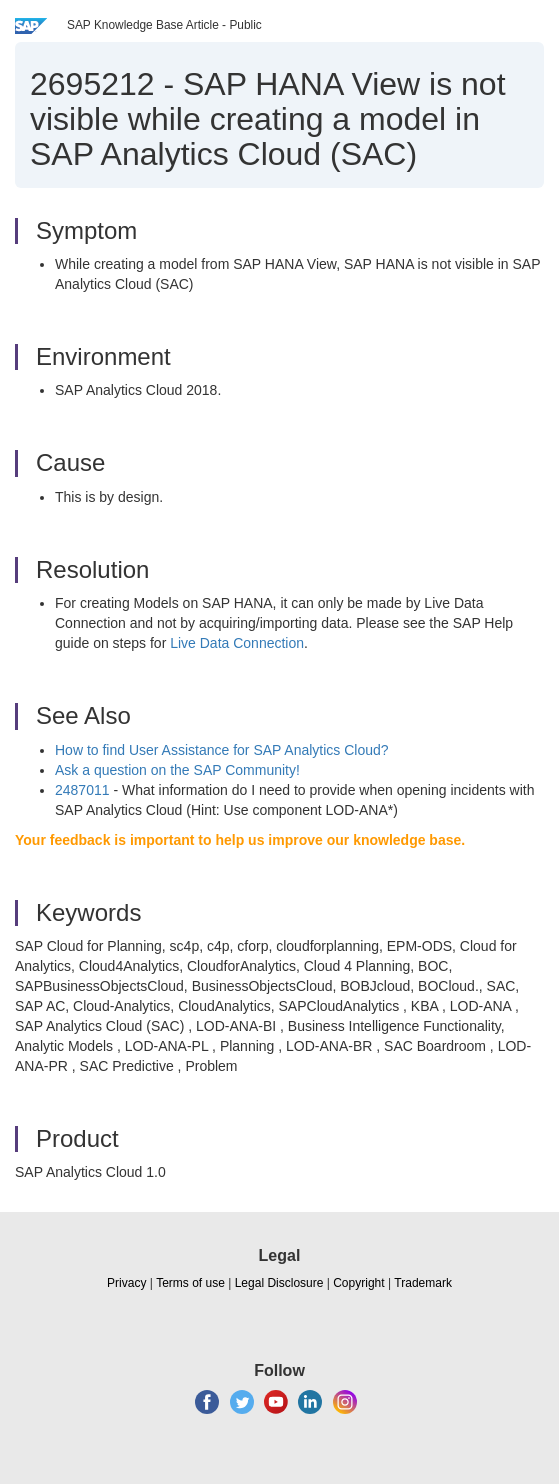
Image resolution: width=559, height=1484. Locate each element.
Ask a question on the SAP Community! (177, 770)
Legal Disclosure (279, 1283)
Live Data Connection (237, 643)
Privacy (126, 1283)
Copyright (358, 1283)
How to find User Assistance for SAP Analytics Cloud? (222, 750)
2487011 (82, 790)
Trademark (423, 1283)
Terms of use (190, 1283)
